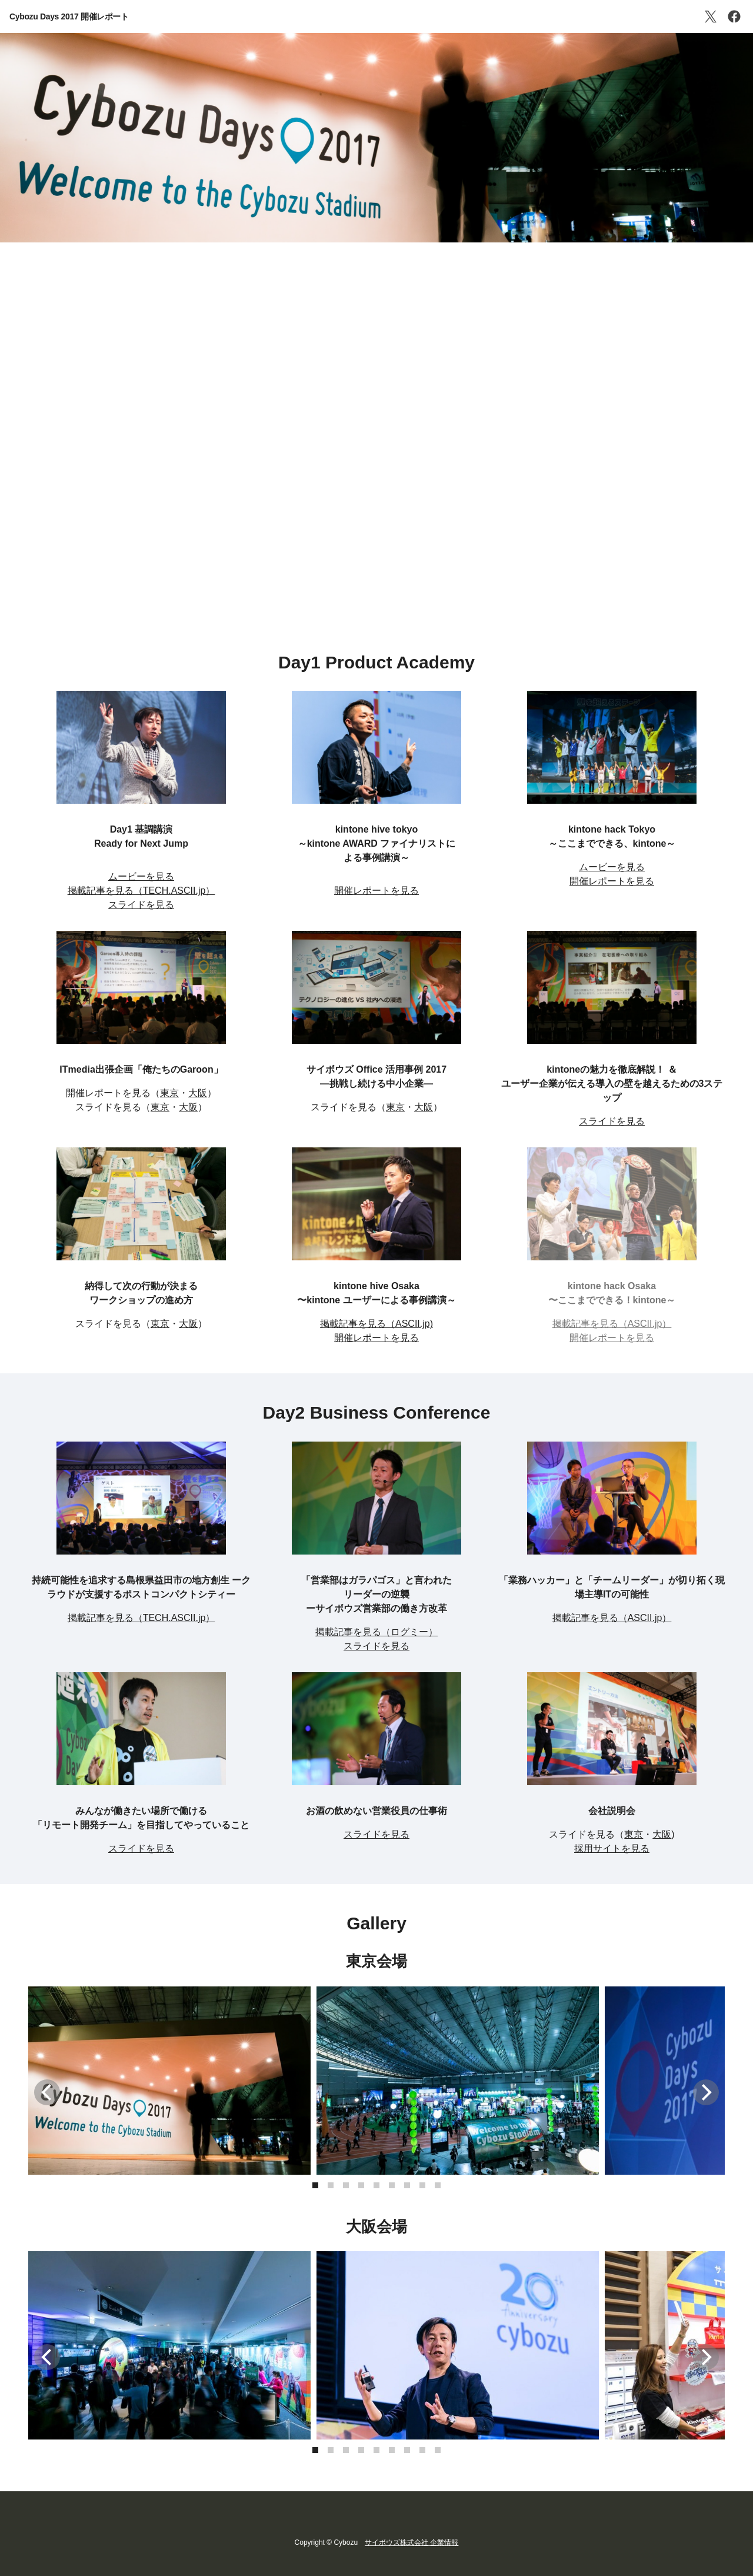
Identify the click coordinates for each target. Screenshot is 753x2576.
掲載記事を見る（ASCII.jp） (612, 1618)
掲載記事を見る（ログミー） (376, 1632)
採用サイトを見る (611, 1848)
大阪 (197, 1093)
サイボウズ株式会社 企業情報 (411, 2542)
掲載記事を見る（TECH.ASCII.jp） (141, 891)
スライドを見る (141, 905)
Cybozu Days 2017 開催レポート (69, 16)
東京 (169, 1093)
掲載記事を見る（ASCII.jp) (376, 1324)
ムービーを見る (141, 876)
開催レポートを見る (376, 891)
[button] (315, 2185)
